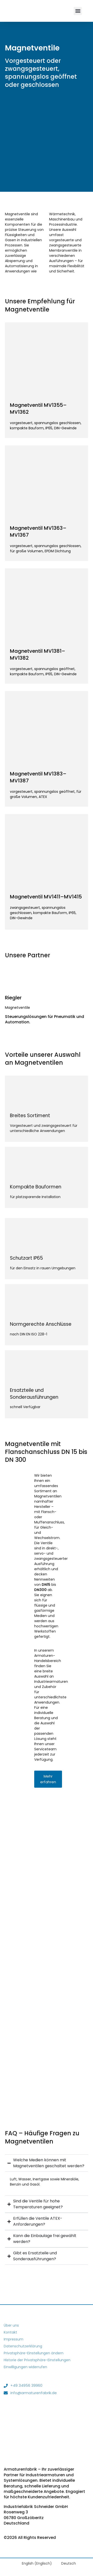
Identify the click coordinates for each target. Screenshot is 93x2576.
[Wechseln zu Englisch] (55, 11)
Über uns (11, 2325)
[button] (78, 11)
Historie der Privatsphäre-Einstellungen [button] (37, 2360)
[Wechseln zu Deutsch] (64, 11)
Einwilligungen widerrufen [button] (25, 2366)
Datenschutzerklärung (23, 2346)
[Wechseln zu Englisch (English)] (34, 2563)
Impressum (13, 2339)
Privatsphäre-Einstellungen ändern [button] (33, 2353)
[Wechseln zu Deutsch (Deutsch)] (66, 2563)
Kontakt (10, 2332)
